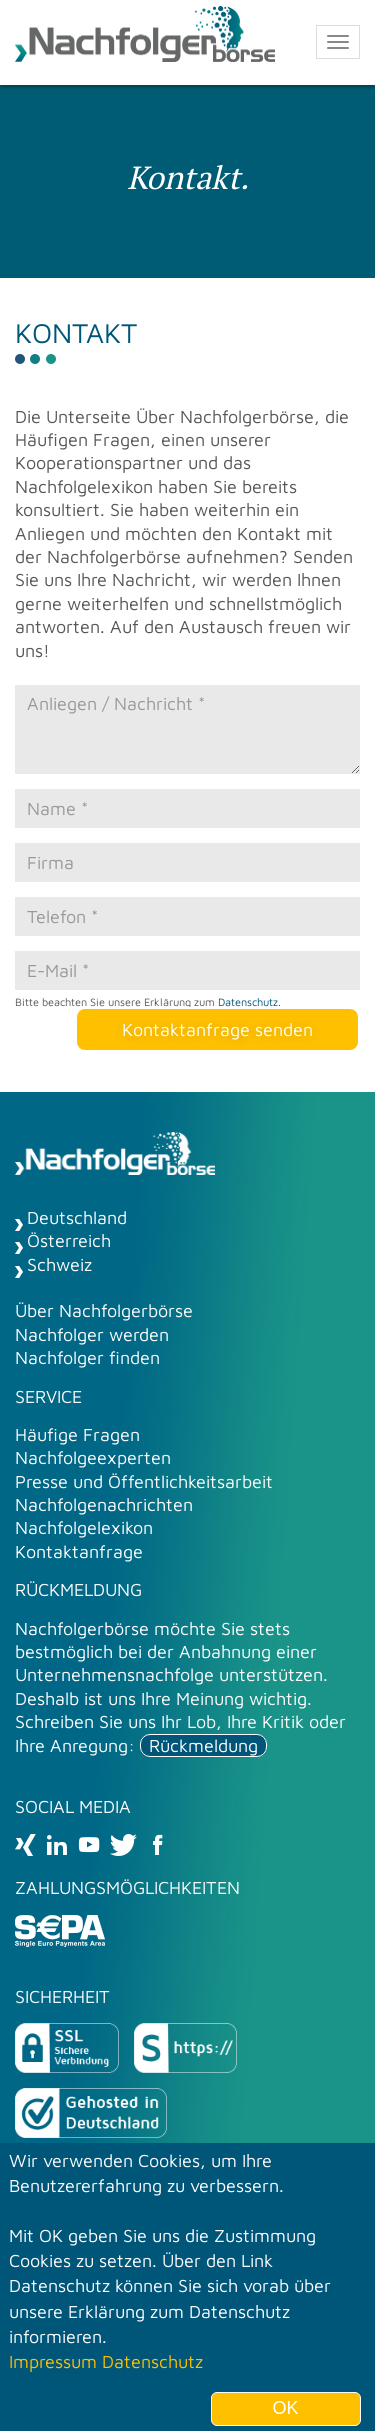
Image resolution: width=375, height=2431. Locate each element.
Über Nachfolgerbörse (104, 1310)
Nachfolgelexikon (84, 1527)
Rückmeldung (203, 1745)
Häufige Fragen (77, 1434)
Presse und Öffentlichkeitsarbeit (144, 1481)
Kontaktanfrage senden (217, 1029)
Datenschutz (248, 1001)
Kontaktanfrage (79, 1551)
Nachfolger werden (92, 1334)
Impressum (53, 2370)
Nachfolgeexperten (93, 1457)
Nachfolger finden (87, 1357)
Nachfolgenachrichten (104, 1504)
